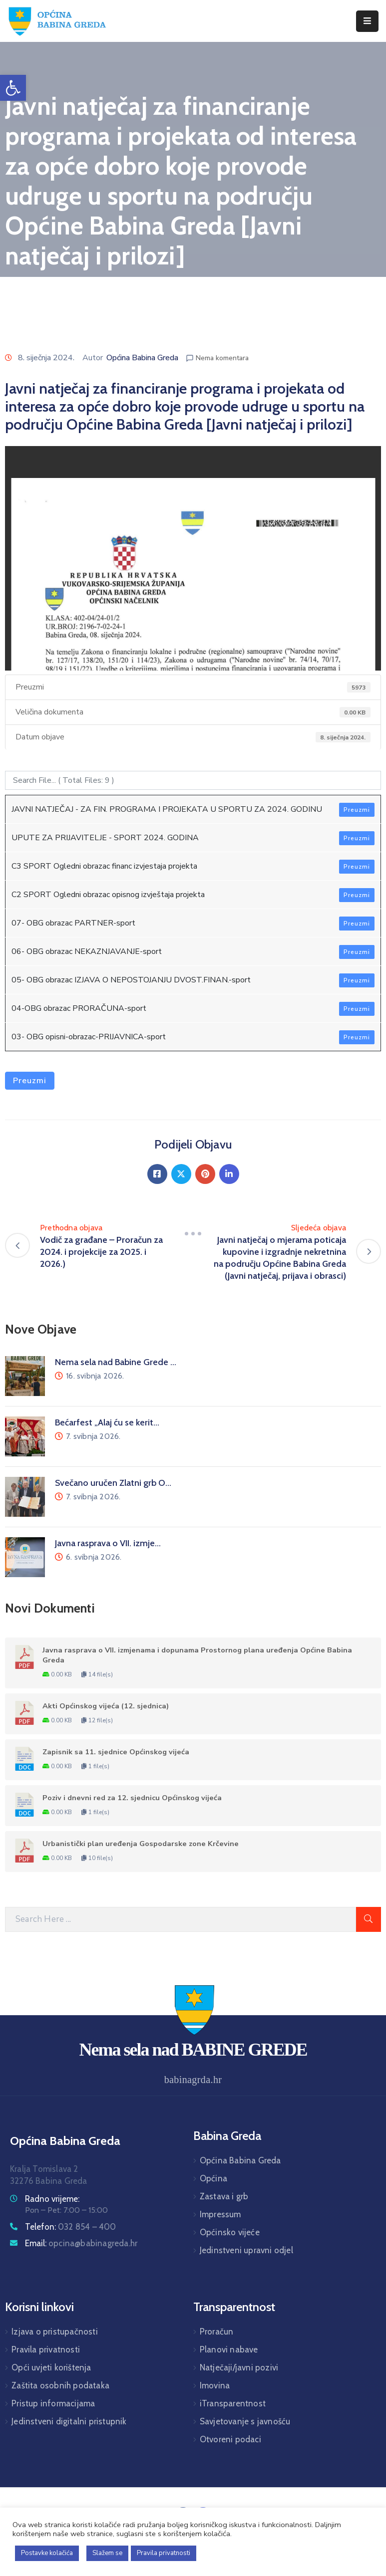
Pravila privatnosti (45, 2349)
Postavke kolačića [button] (47, 2553)
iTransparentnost (233, 2403)
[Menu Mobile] (367, 21)
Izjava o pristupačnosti (54, 2332)
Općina (213, 2178)
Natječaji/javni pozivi (239, 2367)
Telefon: (70, 2227)
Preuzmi (357, 810)
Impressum (220, 2214)
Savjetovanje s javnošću (245, 2421)
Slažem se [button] (107, 2553)
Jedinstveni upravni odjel (246, 2250)
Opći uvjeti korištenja (51, 2367)
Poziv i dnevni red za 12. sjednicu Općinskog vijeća (132, 1798)
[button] (13, 88)
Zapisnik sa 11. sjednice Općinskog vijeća (115, 1752)
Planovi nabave (229, 2349)
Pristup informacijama (53, 2403)
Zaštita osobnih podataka (60, 2385)
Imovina (215, 2385)
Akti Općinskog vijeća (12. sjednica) (105, 1706)
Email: (81, 2243)
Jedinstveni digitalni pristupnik (68, 2421)
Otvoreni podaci (230, 2439)
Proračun (217, 2332)
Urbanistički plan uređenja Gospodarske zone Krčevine (140, 1844)
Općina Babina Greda (142, 357)
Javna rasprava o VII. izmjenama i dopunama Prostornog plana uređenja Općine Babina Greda (197, 1655)
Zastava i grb (224, 2196)
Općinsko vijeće (230, 2232)
